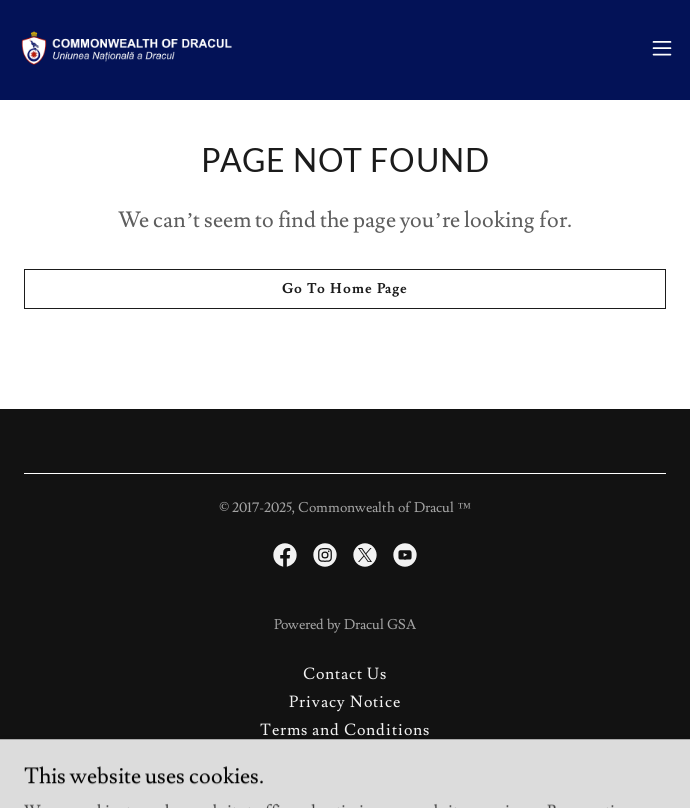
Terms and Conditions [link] (345, 730)
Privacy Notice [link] (345, 702)
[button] (662, 48)
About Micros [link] (344, 758)
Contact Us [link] (345, 674)
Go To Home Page (345, 289)
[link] (128, 48)
